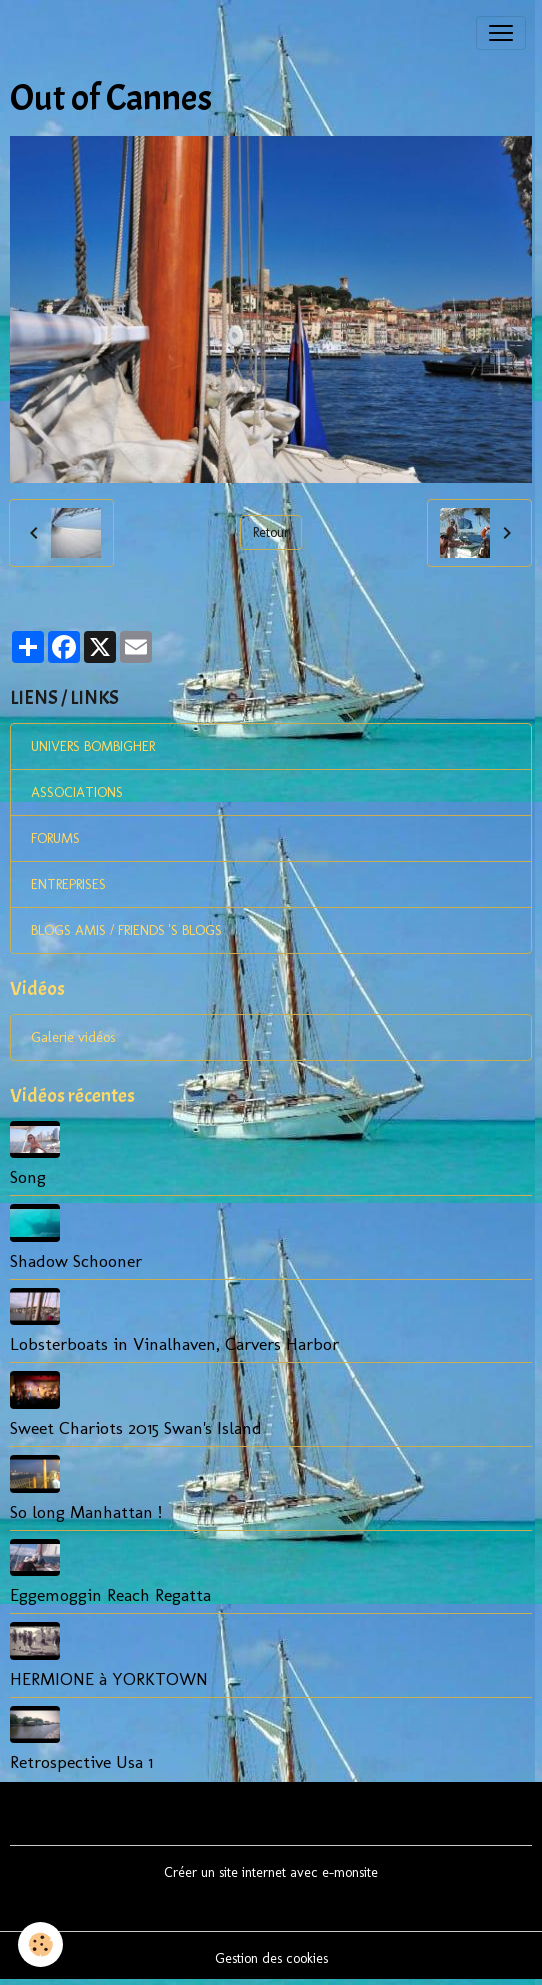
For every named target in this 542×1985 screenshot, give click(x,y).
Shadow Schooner (76, 1260)
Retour (271, 532)
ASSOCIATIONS (77, 792)
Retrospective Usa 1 (81, 1761)
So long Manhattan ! (86, 1511)
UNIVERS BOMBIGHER (93, 746)
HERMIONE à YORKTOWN (109, 1678)
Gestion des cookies (271, 1958)
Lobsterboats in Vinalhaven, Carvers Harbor (174, 1343)
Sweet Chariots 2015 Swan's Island (136, 1427)
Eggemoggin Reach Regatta (110, 1594)
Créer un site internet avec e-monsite (271, 1872)
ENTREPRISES (68, 884)
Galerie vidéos (73, 1037)
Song (28, 1176)
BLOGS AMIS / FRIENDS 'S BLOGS (126, 930)
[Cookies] (40, 1944)
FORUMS (55, 838)
